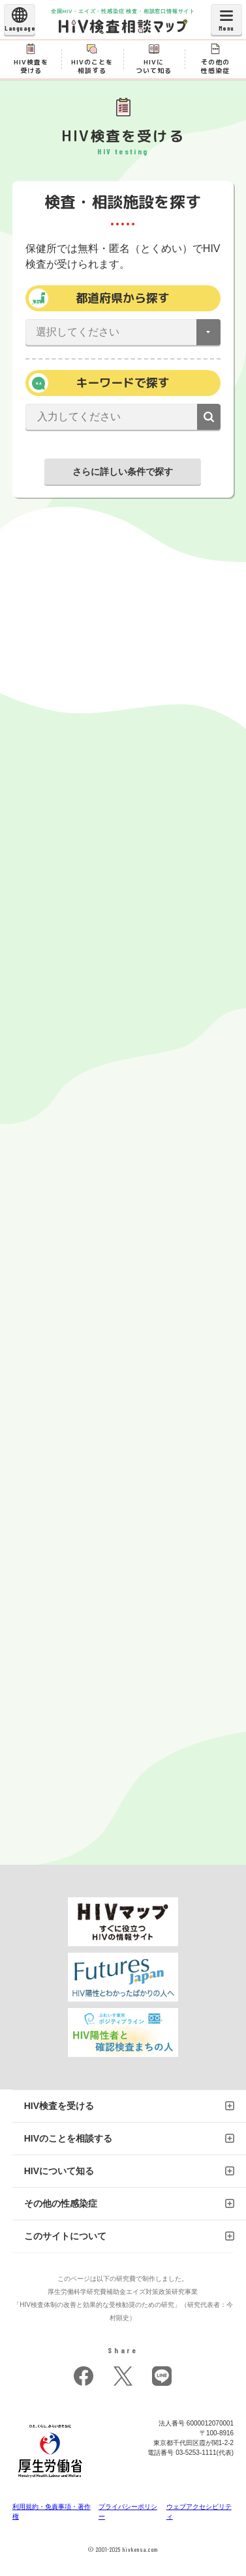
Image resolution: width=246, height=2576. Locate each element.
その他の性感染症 (60, 2203)
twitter (122, 2376)
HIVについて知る (59, 2171)
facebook (83, 2376)
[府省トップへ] (50, 2481)
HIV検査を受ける (59, 2106)
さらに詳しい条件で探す (122, 471)
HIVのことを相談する (68, 2138)
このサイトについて (65, 2236)
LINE (162, 2376)
